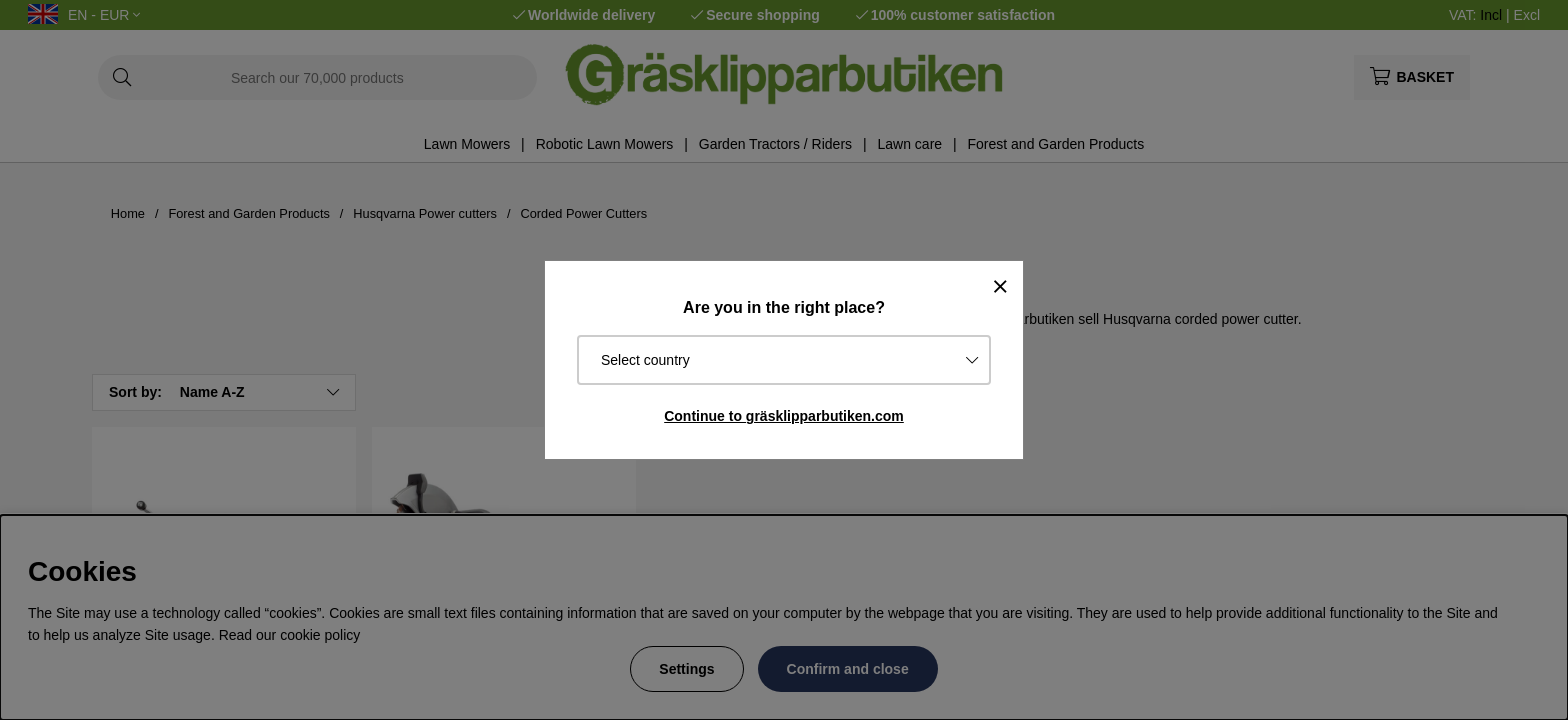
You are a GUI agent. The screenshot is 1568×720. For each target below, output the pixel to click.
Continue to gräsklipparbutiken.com (784, 416)
